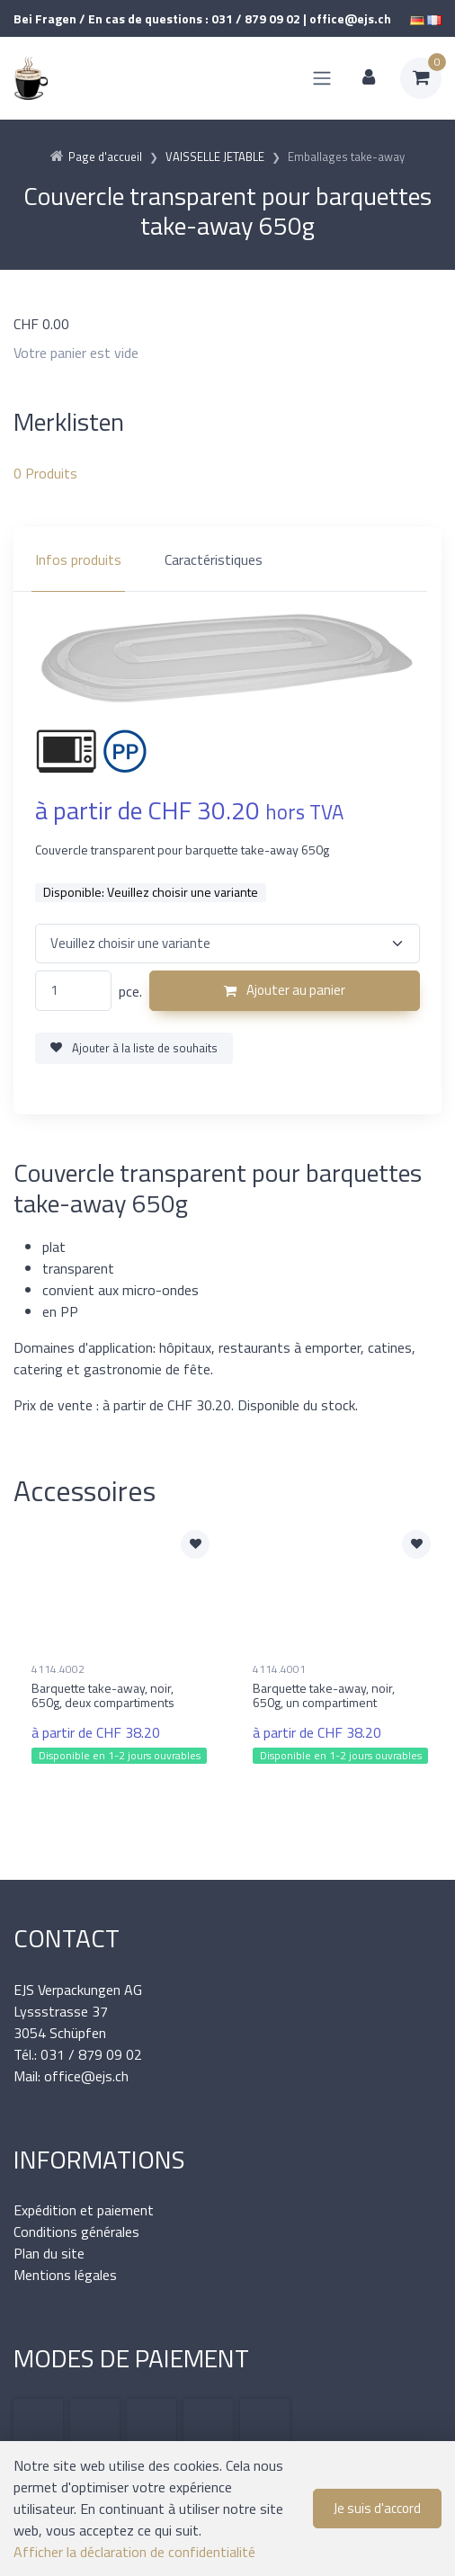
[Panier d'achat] (421, 78)
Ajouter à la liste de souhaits (134, 1048)
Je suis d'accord (377, 2508)
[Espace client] (368, 78)
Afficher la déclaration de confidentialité (134, 2552)
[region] (227, 559)
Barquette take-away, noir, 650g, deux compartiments (102, 1695)
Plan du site (49, 2253)
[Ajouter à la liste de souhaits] (195, 1544)
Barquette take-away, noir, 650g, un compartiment (324, 1695)
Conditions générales (76, 2231)
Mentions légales (65, 2274)
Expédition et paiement (83, 2210)
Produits (45, 473)
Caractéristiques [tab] (214, 559)
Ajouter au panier (284, 989)
